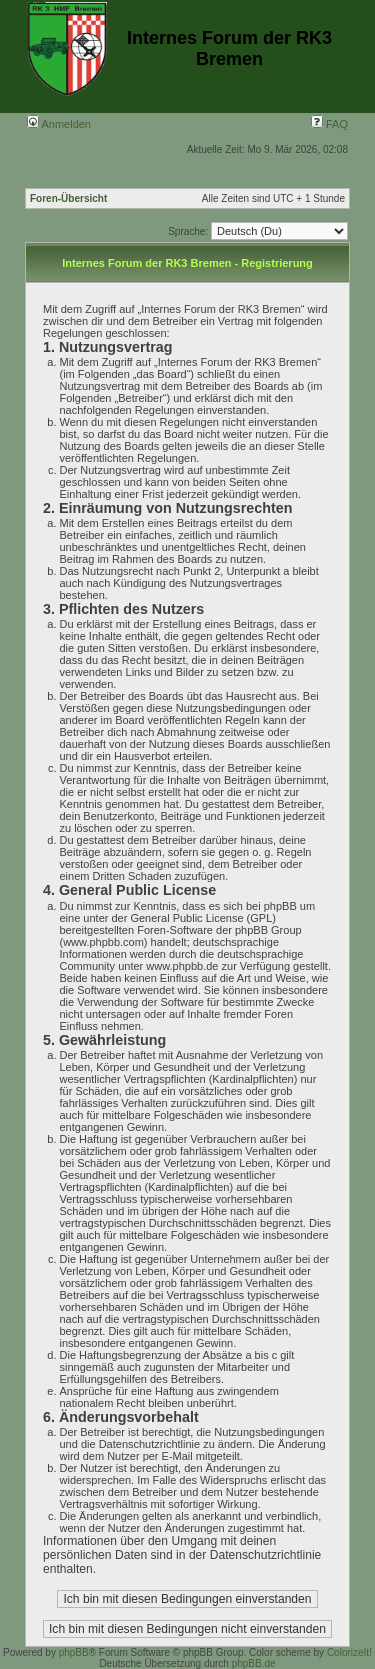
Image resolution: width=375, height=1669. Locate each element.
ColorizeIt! (349, 1652)
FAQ (329, 124)
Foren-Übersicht (68, 198)
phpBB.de (254, 1663)
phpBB (74, 1652)
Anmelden (59, 124)
